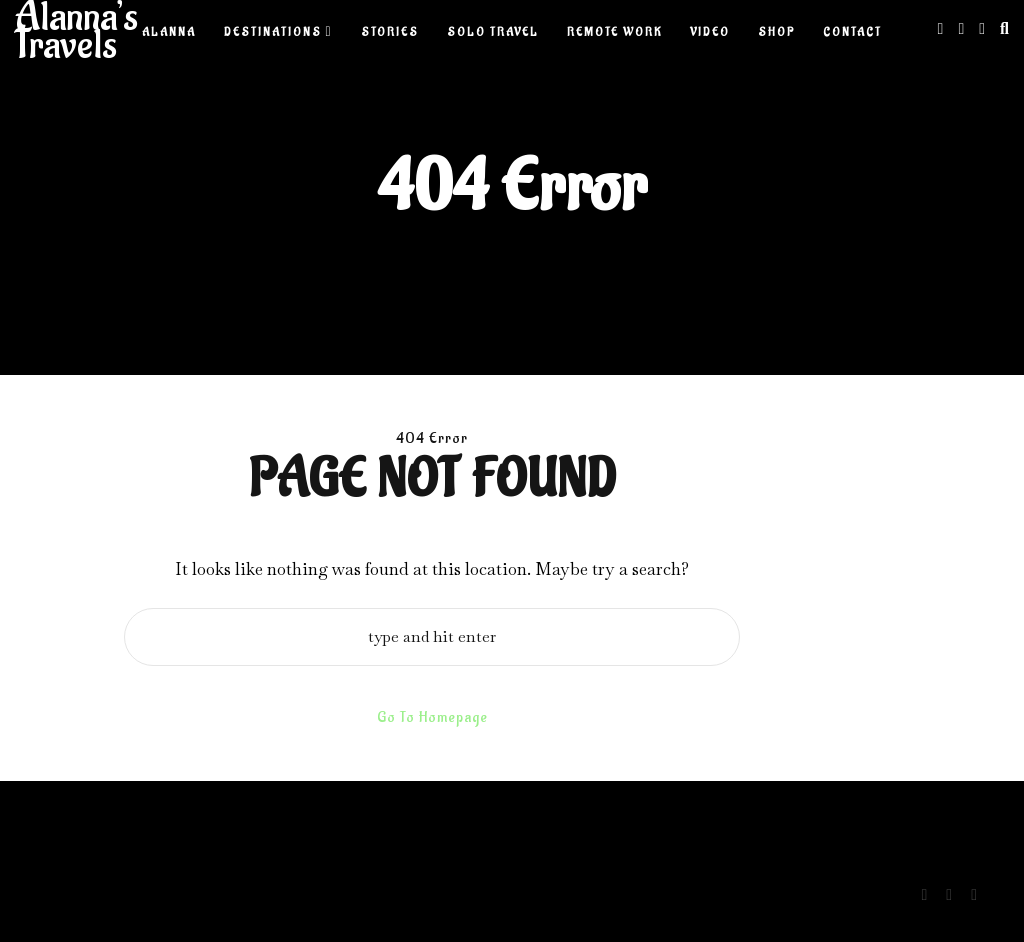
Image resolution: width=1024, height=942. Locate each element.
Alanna (169, 32)
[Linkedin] (961, 28)
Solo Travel (493, 32)
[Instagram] (941, 28)
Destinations (273, 32)
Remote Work (614, 32)
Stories (390, 32)
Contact (852, 32)
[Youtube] (982, 28)
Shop (776, 32)
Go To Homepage (432, 717)
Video (710, 32)
